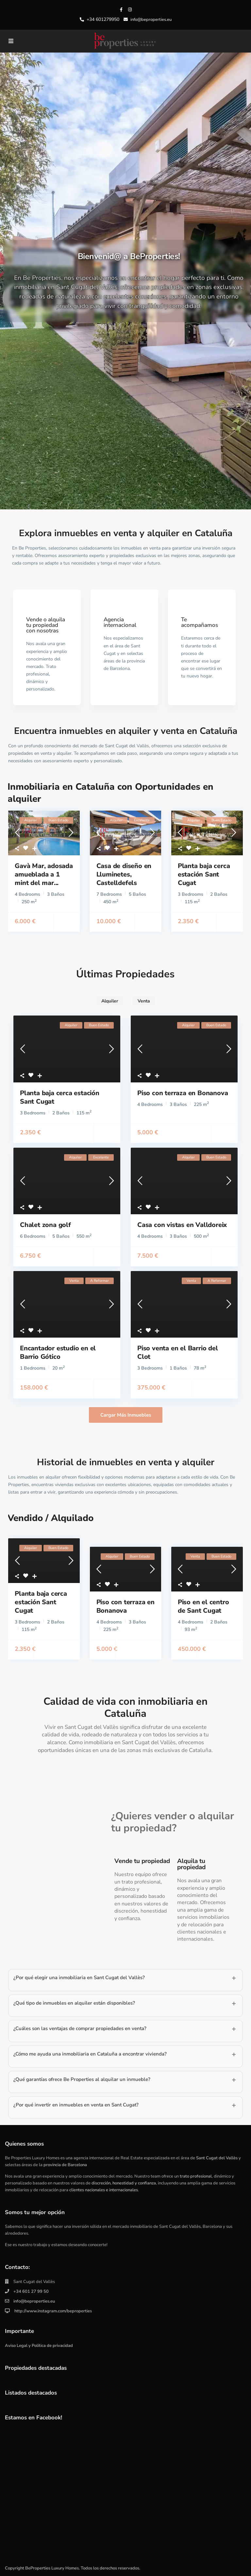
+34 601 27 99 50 (31, 2291)
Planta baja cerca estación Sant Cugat (204, 874)
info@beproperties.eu (34, 2301)
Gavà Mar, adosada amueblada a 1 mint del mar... (37, 870)
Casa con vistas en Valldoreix (182, 1224)
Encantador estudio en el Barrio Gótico (58, 1352)
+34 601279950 (103, 19)
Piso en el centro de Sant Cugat (203, 1605)
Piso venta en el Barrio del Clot (177, 1352)
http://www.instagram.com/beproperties (52, 2310)
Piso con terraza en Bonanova (182, 1092)
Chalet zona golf (45, 1224)
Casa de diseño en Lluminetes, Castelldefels (124, 874)
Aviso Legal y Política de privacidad (39, 2345)
